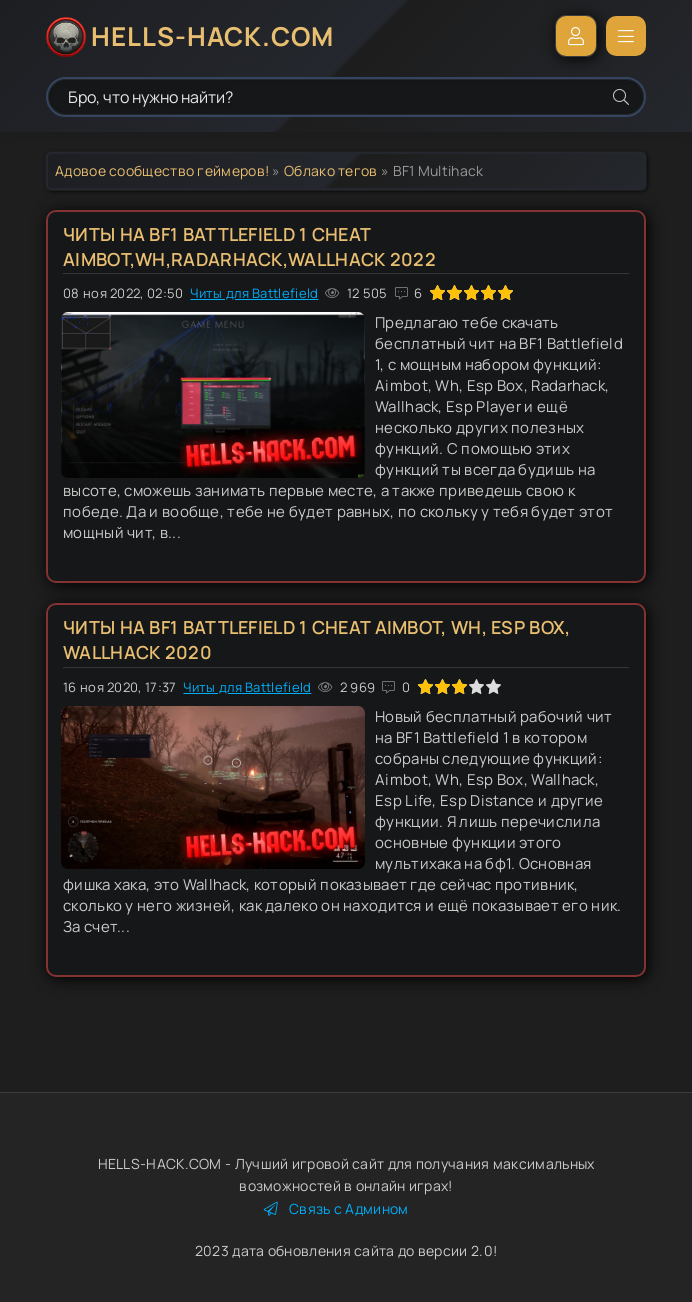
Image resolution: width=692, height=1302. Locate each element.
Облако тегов (331, 170)
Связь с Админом (336, 1208)
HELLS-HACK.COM (212, 36)
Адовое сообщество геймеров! (162, 170)
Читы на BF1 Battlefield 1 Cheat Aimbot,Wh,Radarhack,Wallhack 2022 (249, 246)
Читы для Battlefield (254, 293)
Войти (576, 36)
